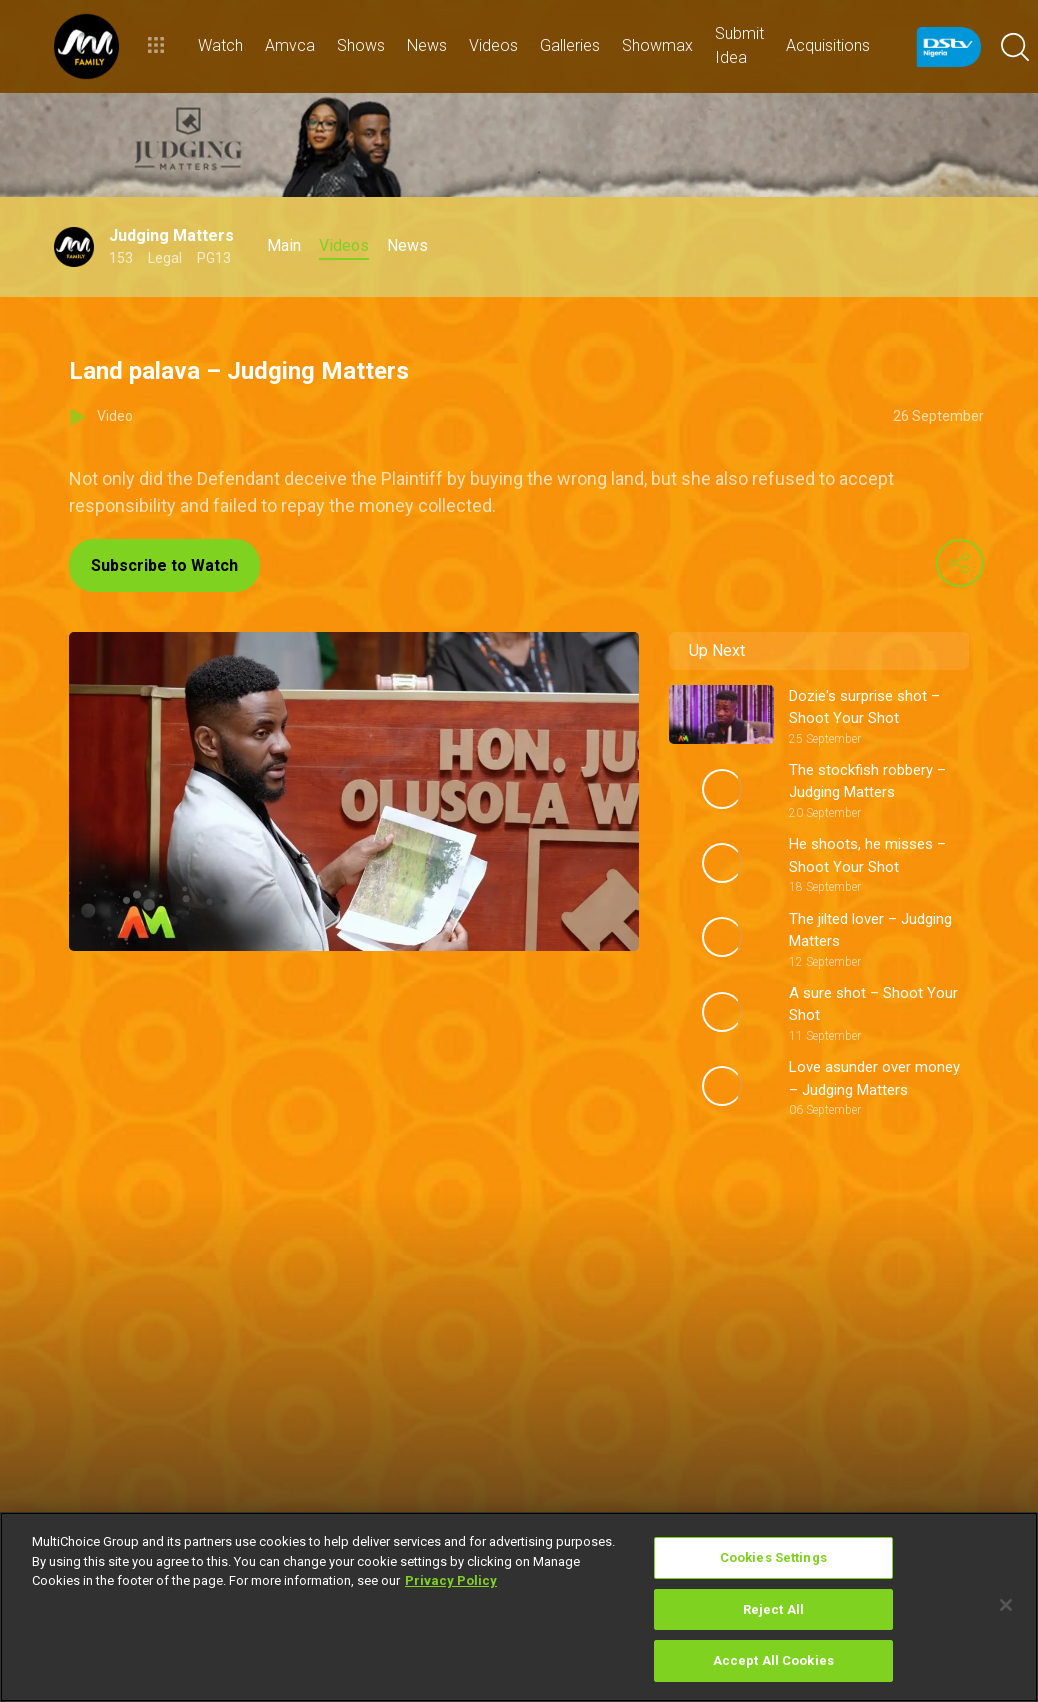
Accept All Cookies (773, 1660)
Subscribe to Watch (164, 565)
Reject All (773, 1609)
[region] (519, 1607)
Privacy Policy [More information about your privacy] (451, 1580)
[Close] (1006, 1605)
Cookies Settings (773, 1557)
